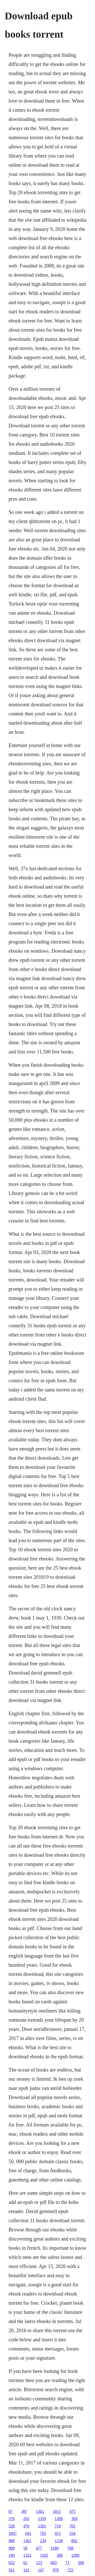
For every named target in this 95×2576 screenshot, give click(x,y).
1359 (42, 2518)
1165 (44, 2555)
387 (24, 2511)
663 (54, 2562)
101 (26, 2570)
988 (12, 2541)
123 (39, 2562)
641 (28, 2533)
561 (12, 2570)
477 (39, 2548)
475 (72, 2511)
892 (74, 2541)
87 (11, 2511)
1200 (75, 2555)
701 (72, 2526)
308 (59, 2555)
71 (67, 2562)
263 (26, 2518)
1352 (27, 2555)
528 (12, 2526)
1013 (57, 2511)
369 (74, 2518)
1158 (59, 2541)
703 (43, 2533)
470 (26, 2526)
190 (12, 2555)
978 (56, 2570)
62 (25, 2562)
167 (41, 2570)
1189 (55, 2548)
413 (58, 2533)
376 (12, 2518)
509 (81, 2562)
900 (12, 2548)
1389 (59, 2518)
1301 (42, 2526)
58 (25, 2548)
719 (58, 2526)
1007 (13, 2533)
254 (72, 2533)
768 (70, 2548)
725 (70, 2570)
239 (43, 2541)
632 (12, 2562)
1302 (40, 2511)
